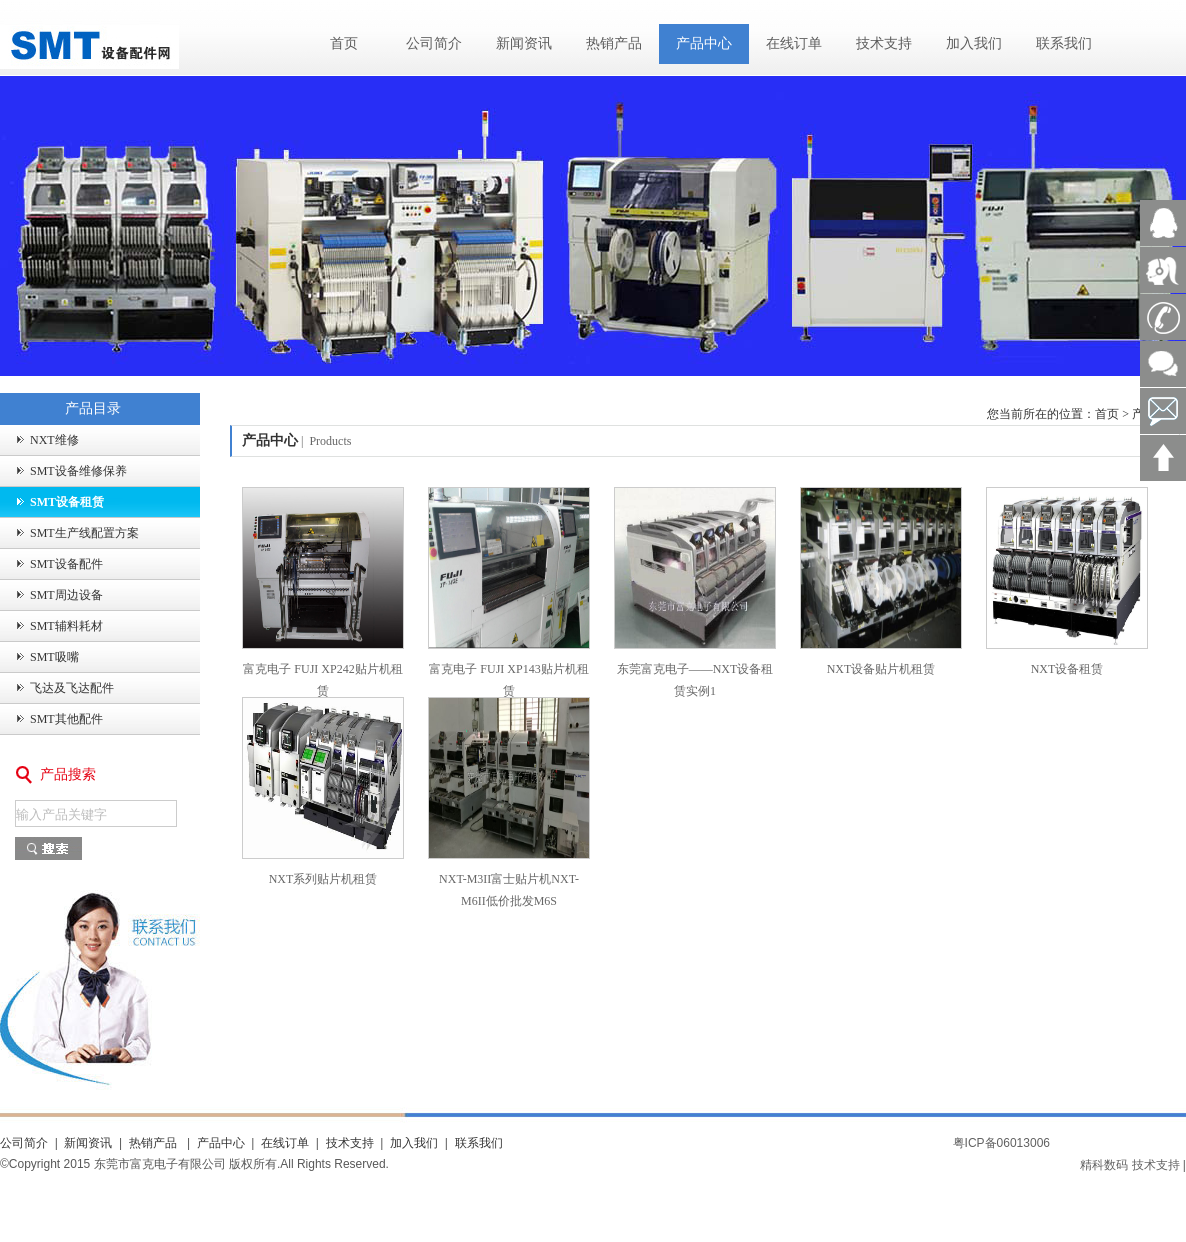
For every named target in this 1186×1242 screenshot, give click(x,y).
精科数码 (1104, 1165)
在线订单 (794, 43)
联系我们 (1064, 43)
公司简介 (434, 43)
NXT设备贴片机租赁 (881, 669)
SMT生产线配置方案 (84, 533)
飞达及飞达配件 (72, 688)
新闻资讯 (524, 43)
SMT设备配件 (66, 564)
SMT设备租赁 (67, 502)
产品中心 (704, 43)
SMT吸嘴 (54, 657)
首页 (344, 43)
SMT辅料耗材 (66, 626)
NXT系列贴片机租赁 (323, 879)
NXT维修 (54, 440)
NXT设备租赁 (1067, 669)
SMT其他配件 (66, 719)
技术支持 (884, 43)
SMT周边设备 (66, 595)
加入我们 (974, 43)
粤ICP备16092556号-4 (1129, 1143)
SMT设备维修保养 (78, 471)
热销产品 (614, 43)
